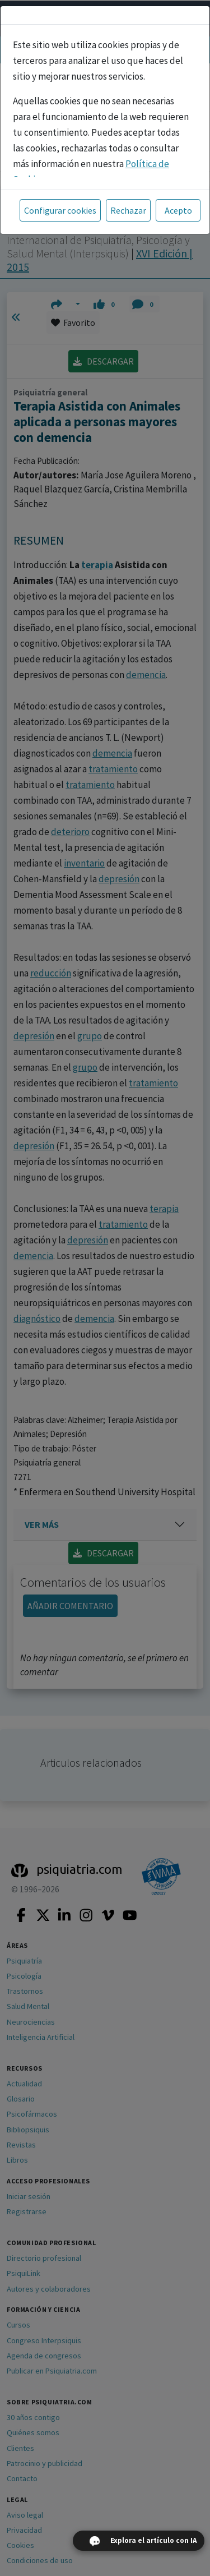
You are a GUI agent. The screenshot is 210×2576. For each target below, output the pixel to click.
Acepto (178, 210)
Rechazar (128, 210)
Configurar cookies (60, 210)
